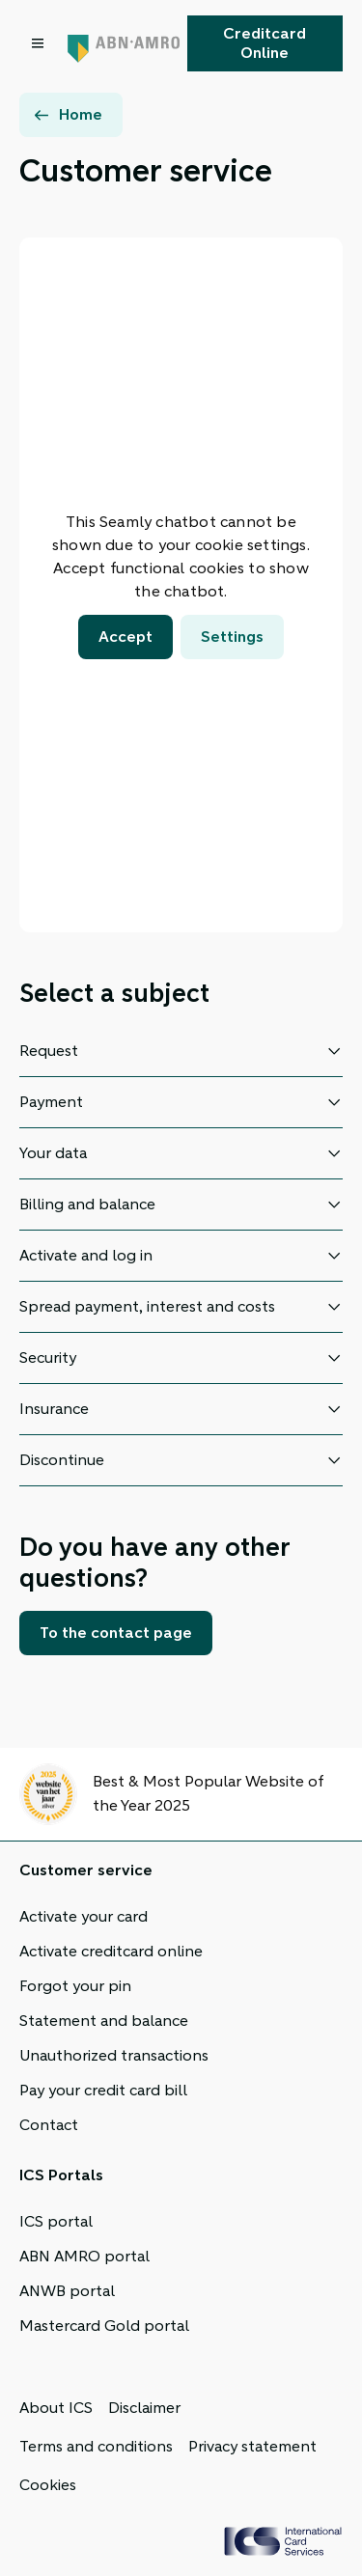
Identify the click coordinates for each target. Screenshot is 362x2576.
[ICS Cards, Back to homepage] (282, 2541)
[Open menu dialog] (39, 43)
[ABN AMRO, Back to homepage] (124, 43)
